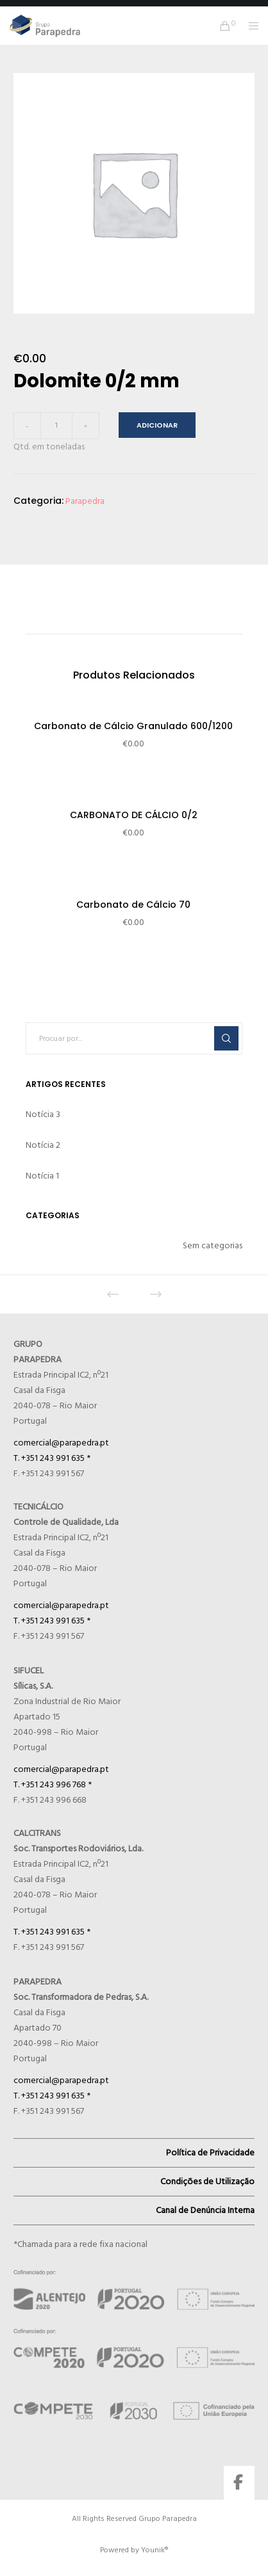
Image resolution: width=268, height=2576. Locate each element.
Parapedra (85, 501)
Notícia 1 (42, 1175)
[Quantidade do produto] (56, 425)
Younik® (154, 2550)
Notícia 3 (43, 1114)
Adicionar (157, 425)
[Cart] (221, 25)
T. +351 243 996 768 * (52, 1784)
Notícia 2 (43, 1145)
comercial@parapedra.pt (61, 1442)
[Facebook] (238, 2480)
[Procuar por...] (134, 1038)
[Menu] (249, 25)
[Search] (226, 1038)
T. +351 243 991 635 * (51, 1458)
